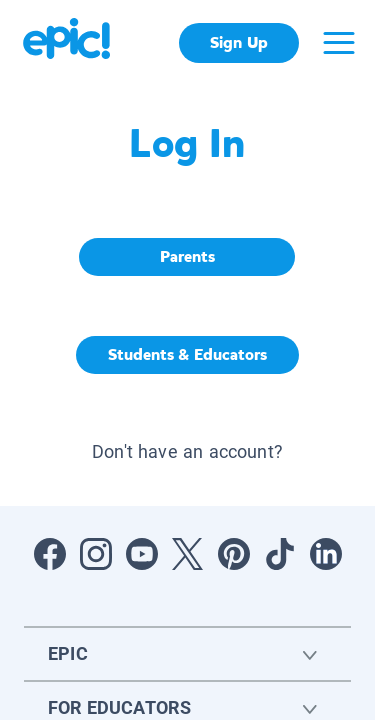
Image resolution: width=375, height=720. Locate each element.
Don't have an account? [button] (187, 451)
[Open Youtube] (142, 554)
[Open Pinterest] (234, 554)
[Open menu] (339, 43)
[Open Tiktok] (280, 554)
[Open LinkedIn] (326, 554)
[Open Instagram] (96, 554)
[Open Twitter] (188, 554)
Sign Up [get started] (238, 42)
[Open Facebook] (50, 554)
